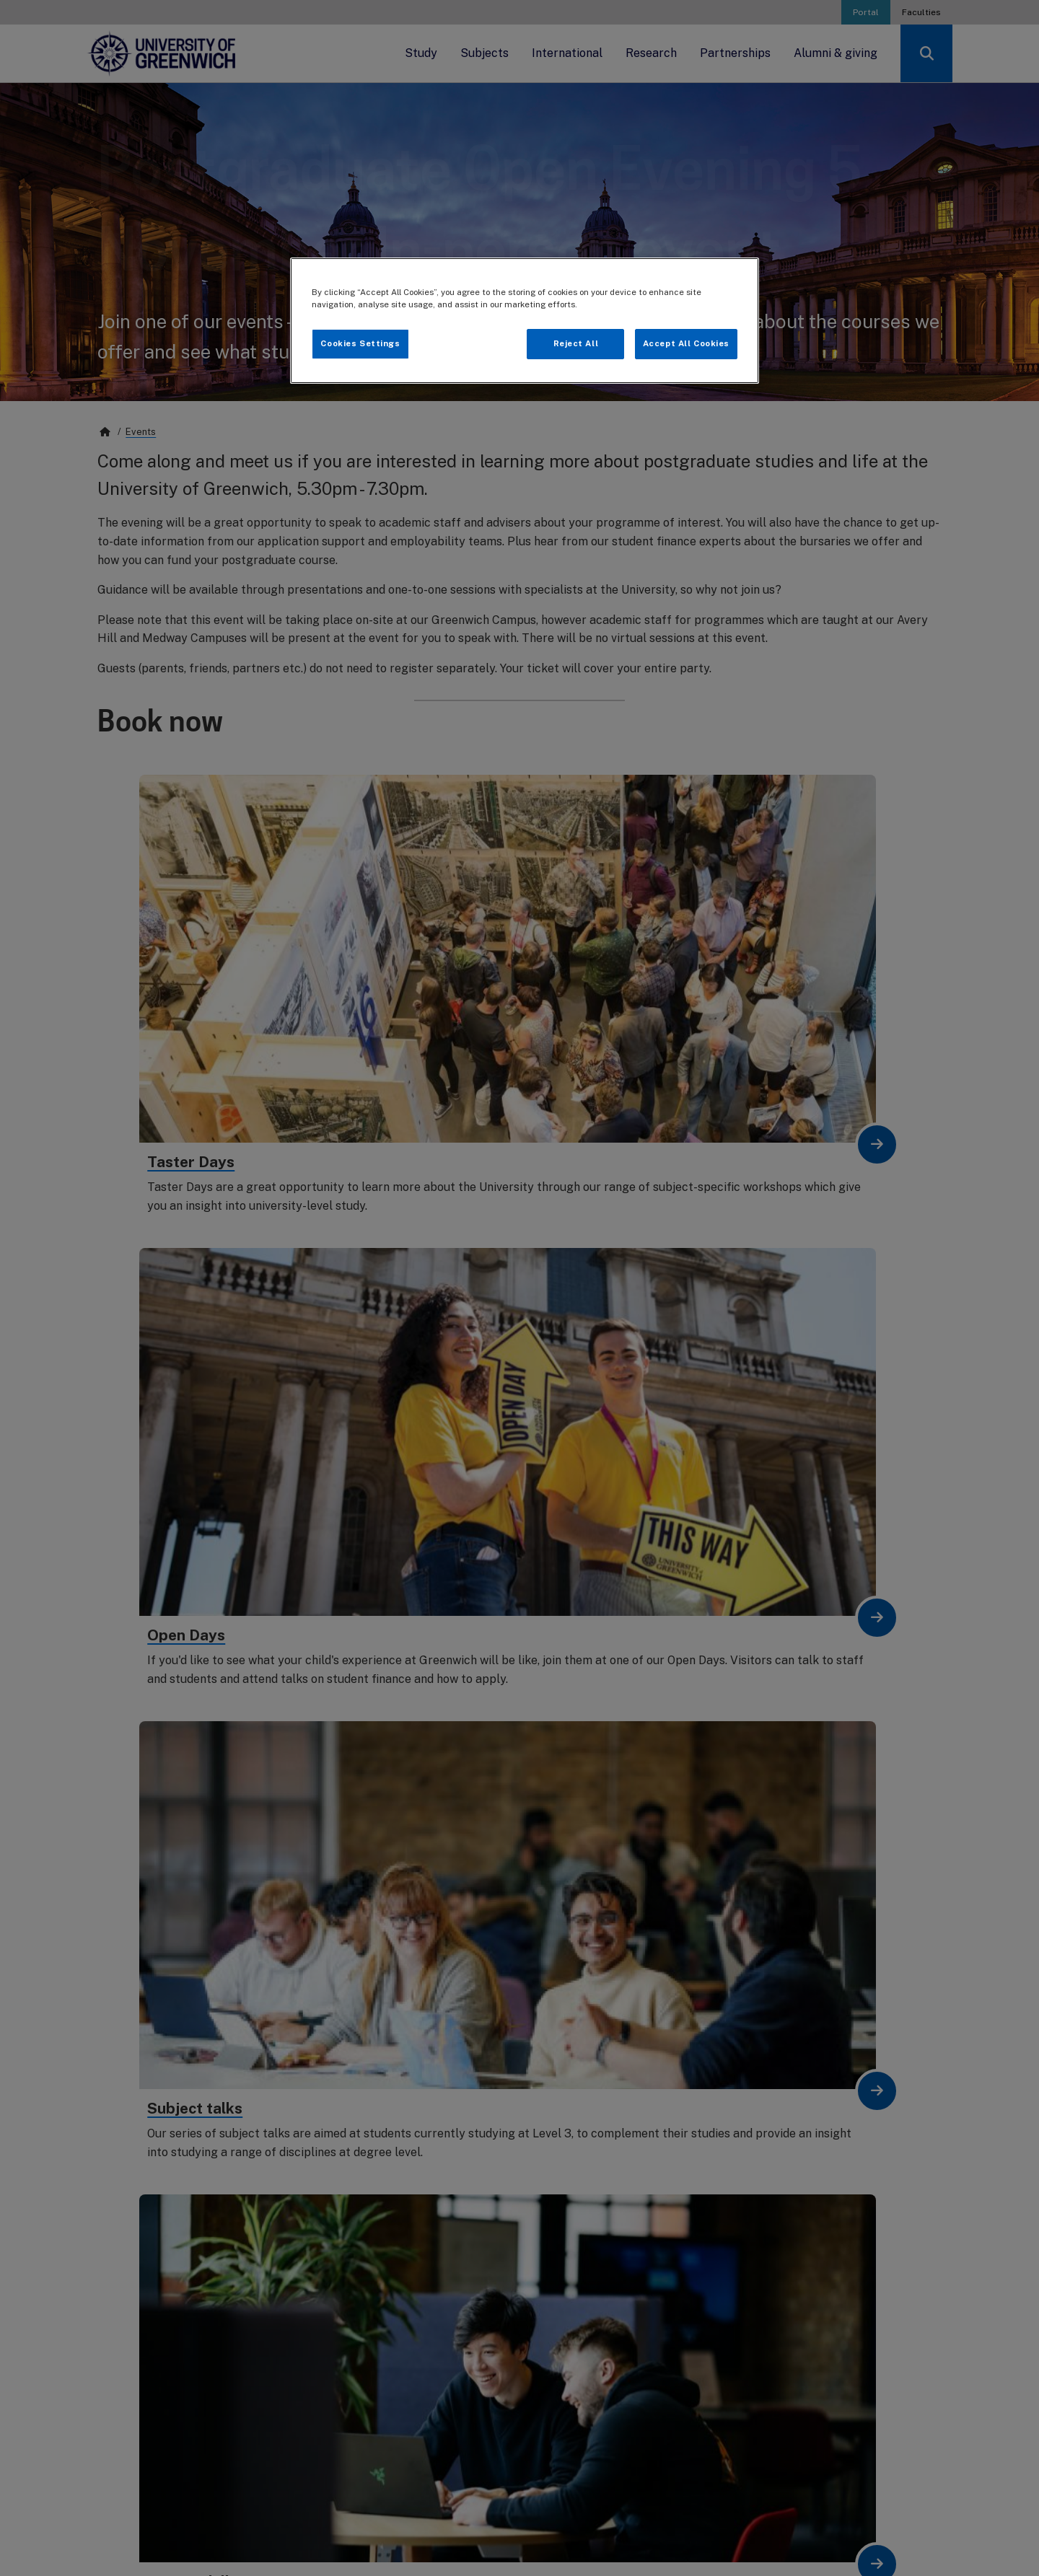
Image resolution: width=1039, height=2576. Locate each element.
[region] (524, 321)
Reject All (576, 343)
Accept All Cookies (686, 343)
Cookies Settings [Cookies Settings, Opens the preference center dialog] (360, 343)
